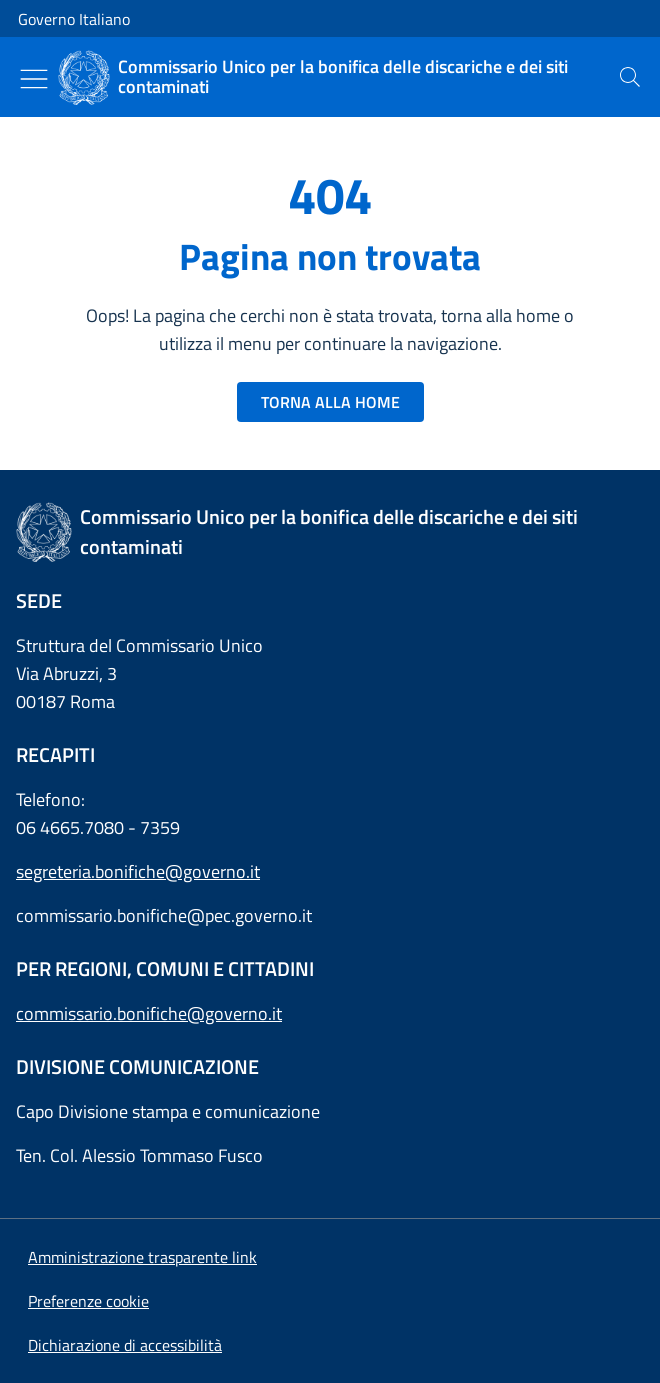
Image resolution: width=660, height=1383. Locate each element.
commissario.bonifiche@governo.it (149, 1013)
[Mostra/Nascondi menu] (34, 79)
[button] (88, 1301)
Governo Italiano (74, 19)
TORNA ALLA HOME (330, 402)
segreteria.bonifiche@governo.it (138, 871)
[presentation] (630, 77)
